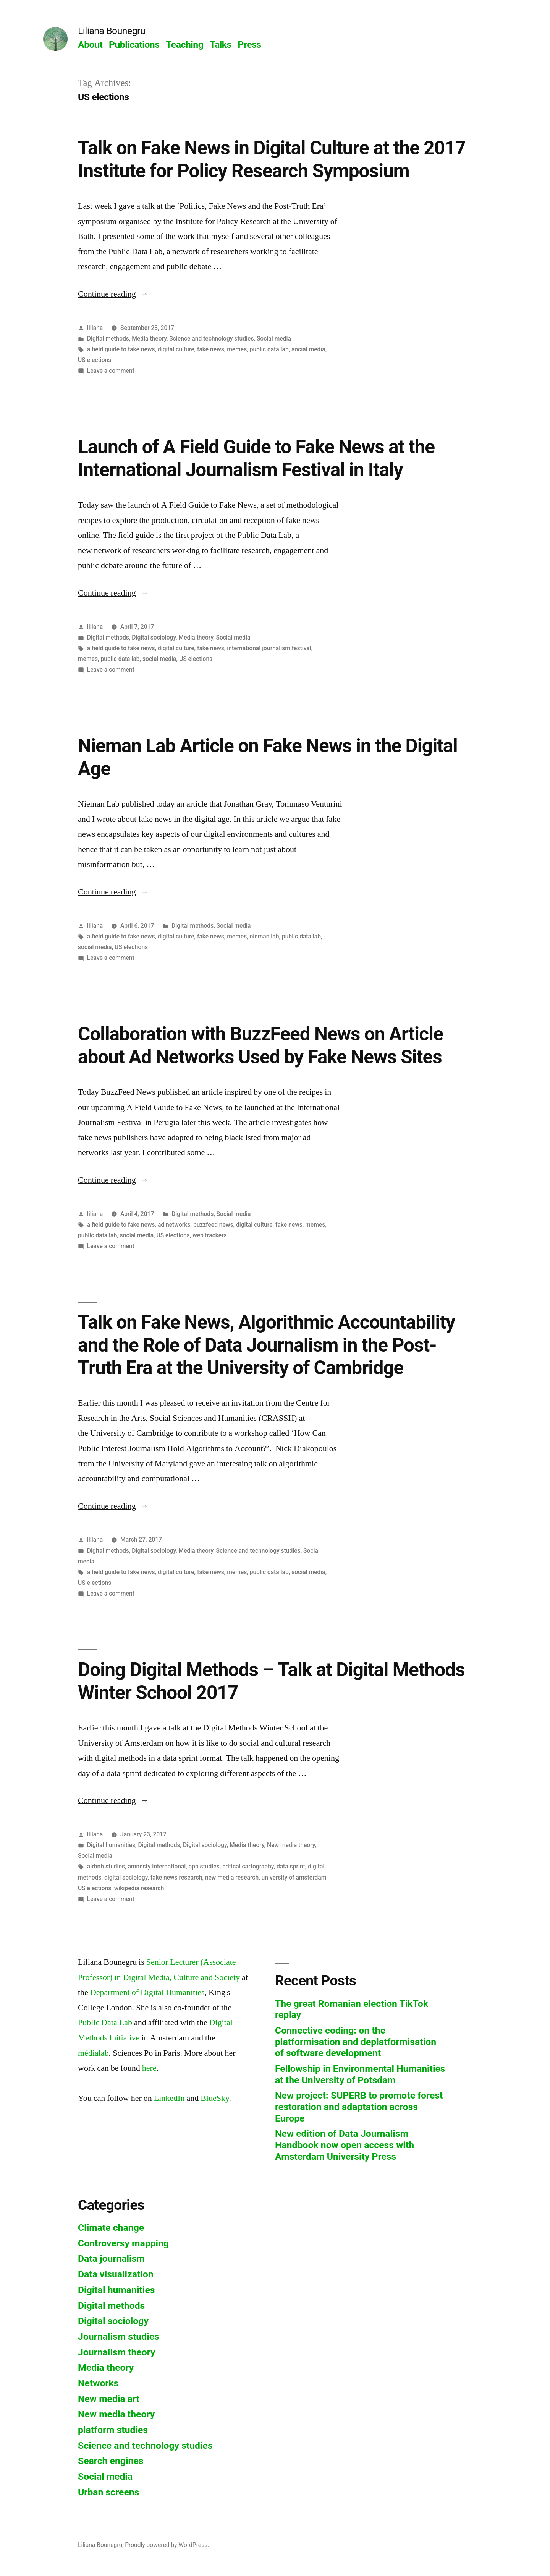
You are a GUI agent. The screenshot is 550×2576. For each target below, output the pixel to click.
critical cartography (247, 1866)
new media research (232, 1877)
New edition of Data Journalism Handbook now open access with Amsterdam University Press (344, 2145)
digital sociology (125, 1877)
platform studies (113, 2429)
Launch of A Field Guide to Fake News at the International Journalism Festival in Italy (256, 458)
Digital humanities (111, 1845)
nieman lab (264, 936)
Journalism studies (118, 2336)
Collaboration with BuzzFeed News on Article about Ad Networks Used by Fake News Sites (260, 1045)
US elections (94, 360)
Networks (98, 2383)
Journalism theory (116, 2352)
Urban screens (108, 2492)
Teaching (184, 44)
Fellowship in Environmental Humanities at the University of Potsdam (360, 2074)
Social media (274, 338)
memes (237, 349)
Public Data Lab (105, 2022)
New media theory (291, 1845)
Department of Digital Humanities (147, 1992)
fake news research (176, 1877)
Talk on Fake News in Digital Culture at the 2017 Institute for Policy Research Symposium (272, 159)
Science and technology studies (211, 338)
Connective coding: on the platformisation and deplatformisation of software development (355, 2041)
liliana (95, 327)
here (149, 2068)
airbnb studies (106, 1866)
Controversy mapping (123, 2243)
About (90, 44)
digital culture (176, 349)
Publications (134, 44)
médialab (93, 2053)
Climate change (111, 2227)
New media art (108, 2398)
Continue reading (113, 294)
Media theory (149, 338)
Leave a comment (110, 370)
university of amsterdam (294, 1877)
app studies (204, 1866)
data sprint (291, 1866)
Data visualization (116, 2274)
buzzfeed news (213, 1224)
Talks (220, 44)
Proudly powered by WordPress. (167, 2544)
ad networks (174, 1224)
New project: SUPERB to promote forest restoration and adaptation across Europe (359, 2106)
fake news (210, 349)
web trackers (209, 1235)
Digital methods (108, 338)
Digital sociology (154, 637)
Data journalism (111, 2258)
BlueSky (215, 2098)
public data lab (269, 349)
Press (249, 44)
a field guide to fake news (121, 349)
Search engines (110, 2460)
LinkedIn (169, 2098)
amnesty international (157, 1866)
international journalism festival (269, 648)
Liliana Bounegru (111, 30)
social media (308, 349)
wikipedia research (139, 1888)
